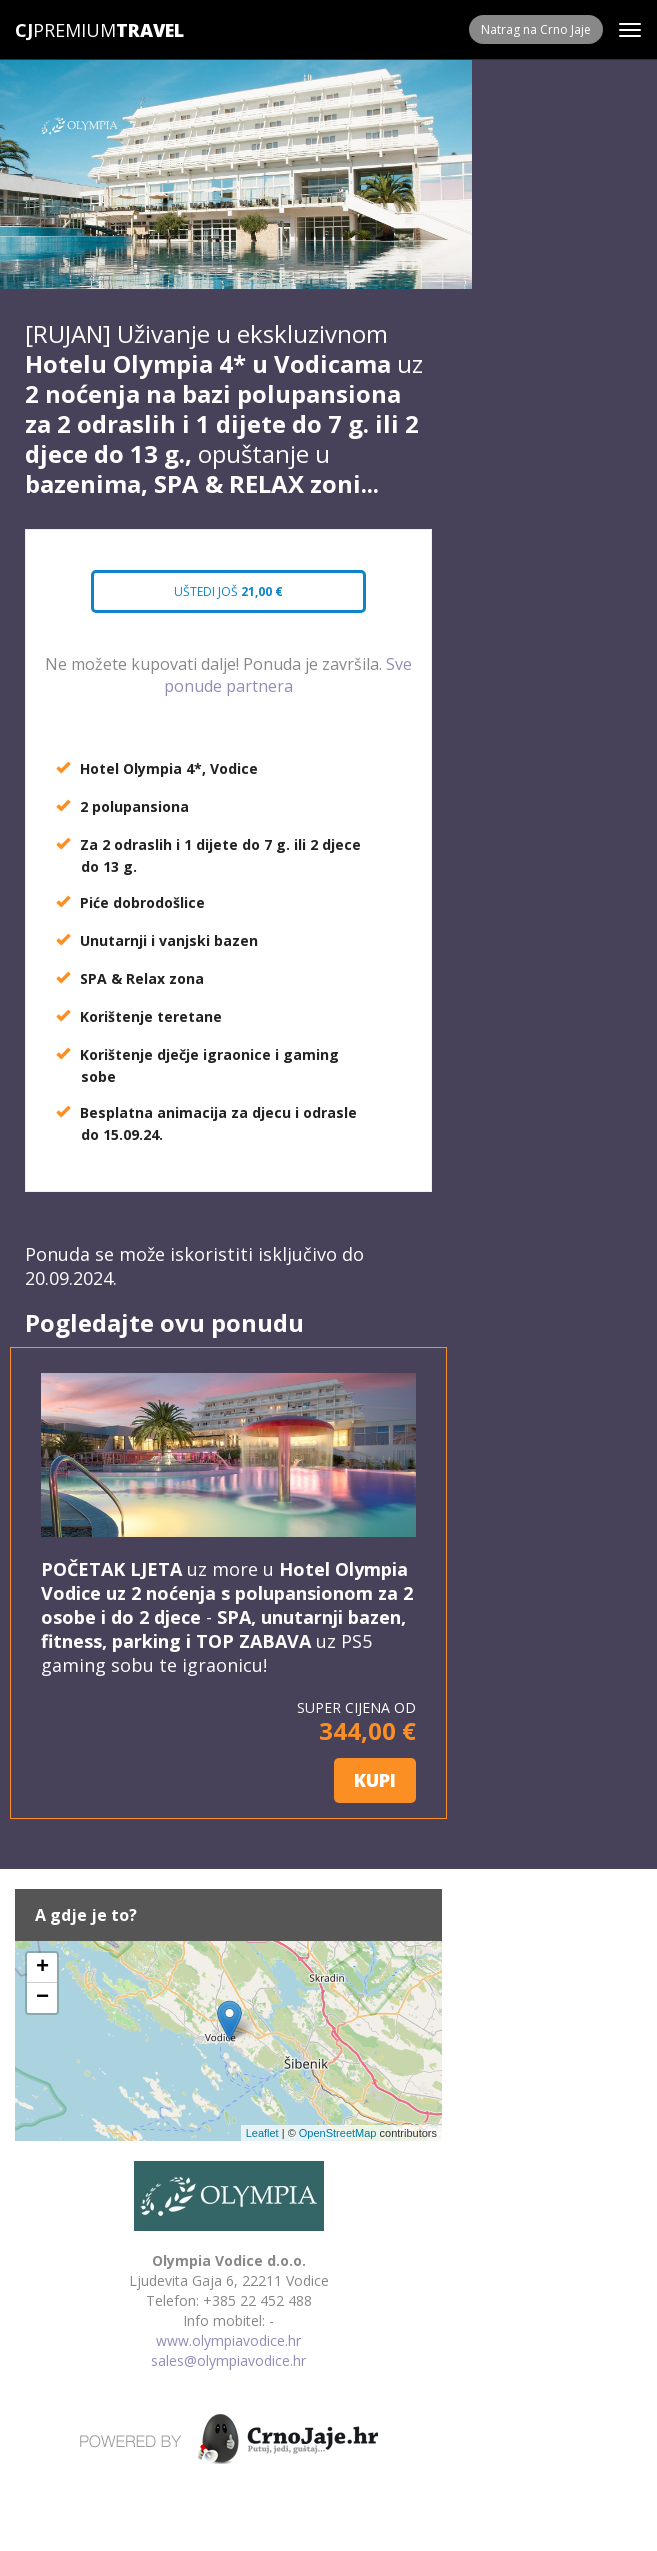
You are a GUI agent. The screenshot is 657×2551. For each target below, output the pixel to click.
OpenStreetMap (338, 2133)
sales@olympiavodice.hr (228, 2360)
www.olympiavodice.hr (228, 2340)
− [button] (42, 1998)
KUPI (375, 1780)
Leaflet (262, 2133)
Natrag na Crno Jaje (536, 29)
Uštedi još (229, 591)
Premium (65, 30)
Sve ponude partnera (288, 675)
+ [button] (42, 1968)
